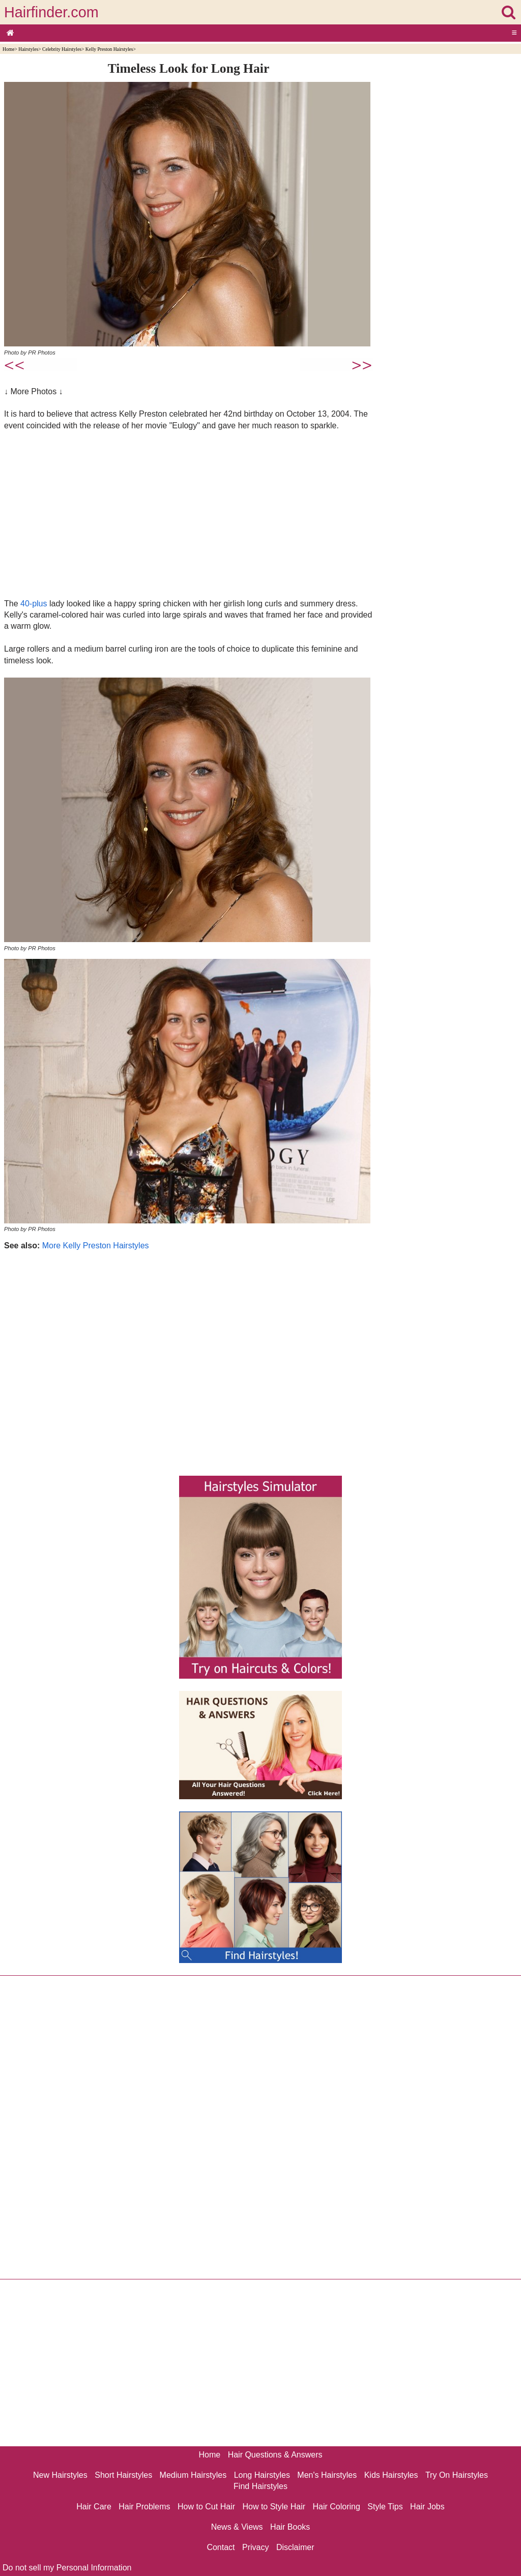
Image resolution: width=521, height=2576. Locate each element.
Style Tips (384, 2506)
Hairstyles (28, 49)
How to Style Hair (273, 2506)
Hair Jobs (427, 2506)
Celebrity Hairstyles (61, 49)
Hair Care (93, 2506)
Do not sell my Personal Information (67, 2567)
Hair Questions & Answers (275, 2454)
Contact (221, 2547)
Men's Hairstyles (327, 2475)
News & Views (237, 2527)
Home (8, 49)
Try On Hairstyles (456, 2475)
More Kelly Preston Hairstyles (95, 1245)
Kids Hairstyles (391, 2475)
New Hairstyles (60, 2475)
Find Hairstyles (260, 2486)
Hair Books (290, 2527)
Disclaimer (295, 2547)
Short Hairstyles (123, 2475)
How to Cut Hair (206, 2506)
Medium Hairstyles (193, 2475)
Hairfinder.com (51, 12)
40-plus (33, 603)
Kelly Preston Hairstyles (109, 49)
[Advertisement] (188, 514)
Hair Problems (144, 2506)
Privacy (255, 2547)
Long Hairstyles (262, 2475)
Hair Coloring (336, 2506)
